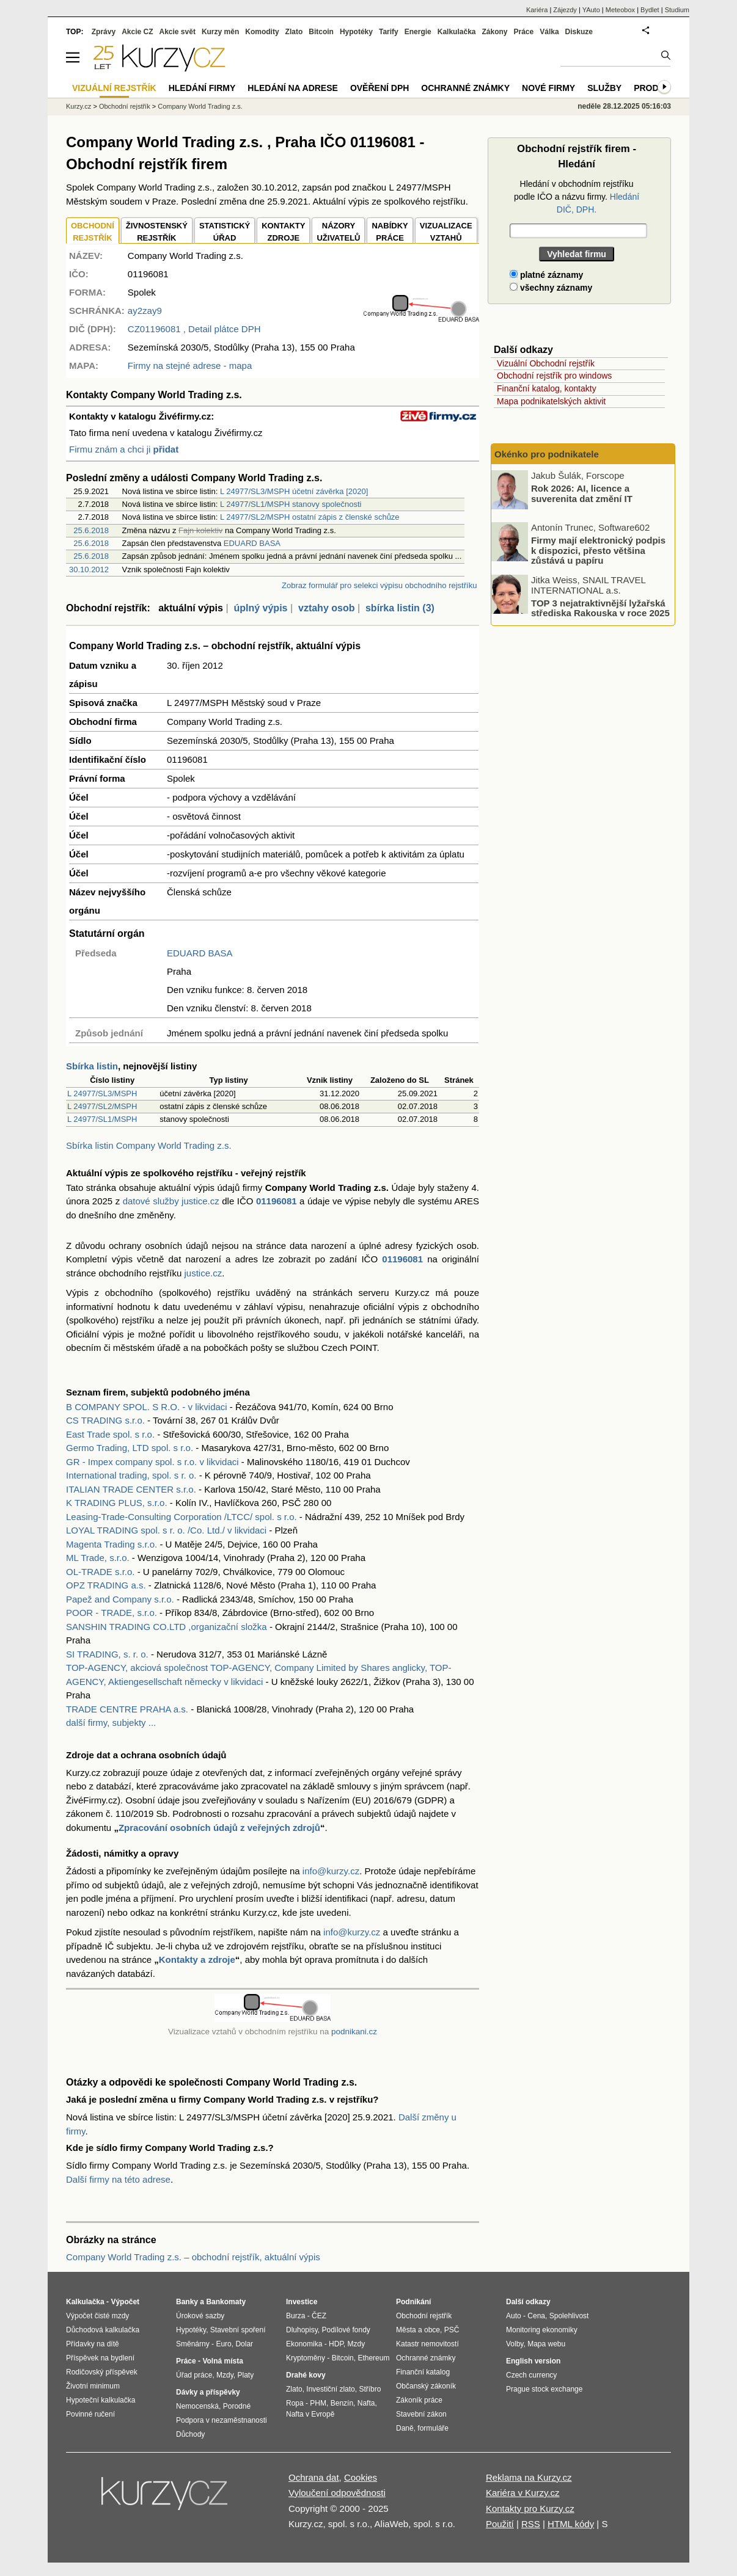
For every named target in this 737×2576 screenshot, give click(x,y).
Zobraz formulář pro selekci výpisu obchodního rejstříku (379, 585)
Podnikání (413, 2302)
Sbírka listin (92, 1066)
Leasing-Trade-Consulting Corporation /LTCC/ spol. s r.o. (181, 1517)
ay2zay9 (145, 310)
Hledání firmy (202, 88)
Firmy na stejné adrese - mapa (190, 365)
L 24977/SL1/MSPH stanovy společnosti (291, 504)
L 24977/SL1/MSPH (102, 1119)
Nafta (366, 2403)
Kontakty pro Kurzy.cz (530, 2508)
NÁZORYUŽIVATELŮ (338, 231)
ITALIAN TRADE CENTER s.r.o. (131, 1489)
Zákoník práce (419, 2400)
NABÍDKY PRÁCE (390, 231)
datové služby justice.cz (171, 1201)
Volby (514, 2344)
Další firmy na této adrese (118, 2179)
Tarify (388, 31)
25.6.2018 (91, 530)
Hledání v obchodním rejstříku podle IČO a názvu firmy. (576, 196)
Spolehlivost (569, 2316)
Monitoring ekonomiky (542, 2330)
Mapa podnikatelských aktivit (551, 401)
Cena (536, 2316)
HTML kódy (571, 2524)
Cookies (360, 2477)
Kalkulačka (457, 31)
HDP (336, 2344)
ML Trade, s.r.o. (98, 1557)
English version (533, 2361)
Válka (549, 31)
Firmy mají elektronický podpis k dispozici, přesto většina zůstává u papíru (598, 550)
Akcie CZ (137, 31)
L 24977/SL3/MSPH (102, 1093)
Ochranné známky (465, 88)
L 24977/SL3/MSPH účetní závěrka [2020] (294, 491)
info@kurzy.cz (330, 1871)
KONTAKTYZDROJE (283, 231)
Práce (524, 31)
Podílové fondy (345, 2330)
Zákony (494, 31)
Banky (187, 2302)
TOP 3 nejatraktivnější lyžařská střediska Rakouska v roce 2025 (600, 607)
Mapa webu (546, 2344)
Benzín (342, 2403)
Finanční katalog (423, 2372)
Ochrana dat (313, 2477)
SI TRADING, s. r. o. (107, 1654)
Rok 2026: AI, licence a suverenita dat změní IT (581, 493)
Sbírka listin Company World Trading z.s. (149, 1145)
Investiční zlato (330, 2389)
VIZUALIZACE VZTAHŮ (446, 231)
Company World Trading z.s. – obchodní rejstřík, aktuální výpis (193, 2257)
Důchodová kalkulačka (102, 2330)
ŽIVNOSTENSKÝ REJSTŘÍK (157, 231)
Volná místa (222, 2361)
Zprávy (104, 31)
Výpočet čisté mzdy (97, 2316)
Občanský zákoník (426, 2386)
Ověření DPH (379, 88)
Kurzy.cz (78, 106)
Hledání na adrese (293, 88)
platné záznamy (546, 275)
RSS (530, 2524)
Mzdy (224, 2375)
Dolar (244, 2344)
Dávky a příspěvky (208, 2392)
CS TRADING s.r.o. (105, 1420)
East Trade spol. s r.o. (110, 1434)
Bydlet (649, 9)
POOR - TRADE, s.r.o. (111, 1612)
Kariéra (537, 9)
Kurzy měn (220, 31)
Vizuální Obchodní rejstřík (546, 363)
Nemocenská (197, 2406)
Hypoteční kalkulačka (100, 2400)
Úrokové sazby (200, 2316)
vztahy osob (326, 608)
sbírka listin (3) (400, 608)
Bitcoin (321, 31)
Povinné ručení (90, 2414)
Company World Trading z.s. (200, 106)
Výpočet (125, 2302)
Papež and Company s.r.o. (120, 1599)
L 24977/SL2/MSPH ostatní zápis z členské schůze (310, 517)
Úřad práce (194, 2375)
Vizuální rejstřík (114, 88)
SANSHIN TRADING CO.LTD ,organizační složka (166, 1626)
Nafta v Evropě (310, 2414)
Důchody (190, 2434)
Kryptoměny (305, 2358)
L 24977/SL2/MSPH (102, 1106)
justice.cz (203, 1273)
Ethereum (373, 2358)
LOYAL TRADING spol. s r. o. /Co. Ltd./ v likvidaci (166, 1530)
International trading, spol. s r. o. (131, 1475)
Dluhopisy (302, 2330)
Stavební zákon (421, 2414)
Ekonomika (304, 2344)
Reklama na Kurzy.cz (529, 2477)
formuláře (433, 2428)
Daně (405, 2428)
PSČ (452, 2330)
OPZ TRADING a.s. (106, 1585)
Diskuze (579, 31)
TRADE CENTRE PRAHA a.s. (127, 1709)
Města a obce (418, 2330)
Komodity (262, 31)
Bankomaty (226, 2302)
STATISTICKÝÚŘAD (224, 231)
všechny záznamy (551, 288)
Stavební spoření (238, 2330)
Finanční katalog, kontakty (546, 388)
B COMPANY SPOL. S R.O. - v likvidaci (146, 1407)
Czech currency (531, 2375)
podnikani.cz (354, 2031)
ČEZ (319, 2316)
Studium (677, 9)
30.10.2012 (89, 569)
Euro (223, 2344)
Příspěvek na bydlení (100, 2358)
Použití (500, 2524)
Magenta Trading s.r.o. (111, 1544)
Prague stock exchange (544, 2389)
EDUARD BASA (252, 543)
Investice (301, 2302)
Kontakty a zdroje (197, 1959)
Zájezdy (565, 9)
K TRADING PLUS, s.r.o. (116, 1502)
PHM (318, 2403)
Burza (295, 2316)
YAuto (591, 9)
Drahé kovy (306, 2375)
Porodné (237, 2406)
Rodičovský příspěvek (102, 2372)
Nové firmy (548, 88)
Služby (604, 88)
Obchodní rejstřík (124, 106)
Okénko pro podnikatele (546, 454)
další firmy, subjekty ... (111, 1722)
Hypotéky (356, 31)
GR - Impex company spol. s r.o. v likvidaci (152, 1462)
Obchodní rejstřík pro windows (554, 375)
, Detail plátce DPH (194, 329)
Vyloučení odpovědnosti (337, 2492)
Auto (513, 2316)
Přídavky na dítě (92, 2344)
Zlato (294, 31)
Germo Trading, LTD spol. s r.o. (129, 1448)
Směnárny (193, 2344)
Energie (418, 31)
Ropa (295, 2403)
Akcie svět (178, 31)
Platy (246, 2375)
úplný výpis (260, 608)
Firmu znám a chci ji (123, 449)
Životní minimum (93, 2386)
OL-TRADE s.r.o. (100, 1571)
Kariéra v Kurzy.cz (523, 2492)
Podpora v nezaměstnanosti (221, 2420)
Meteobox (620, 9)
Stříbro (370, 2389)
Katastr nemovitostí (427, 2344)
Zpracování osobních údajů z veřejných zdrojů (219, 1827)
